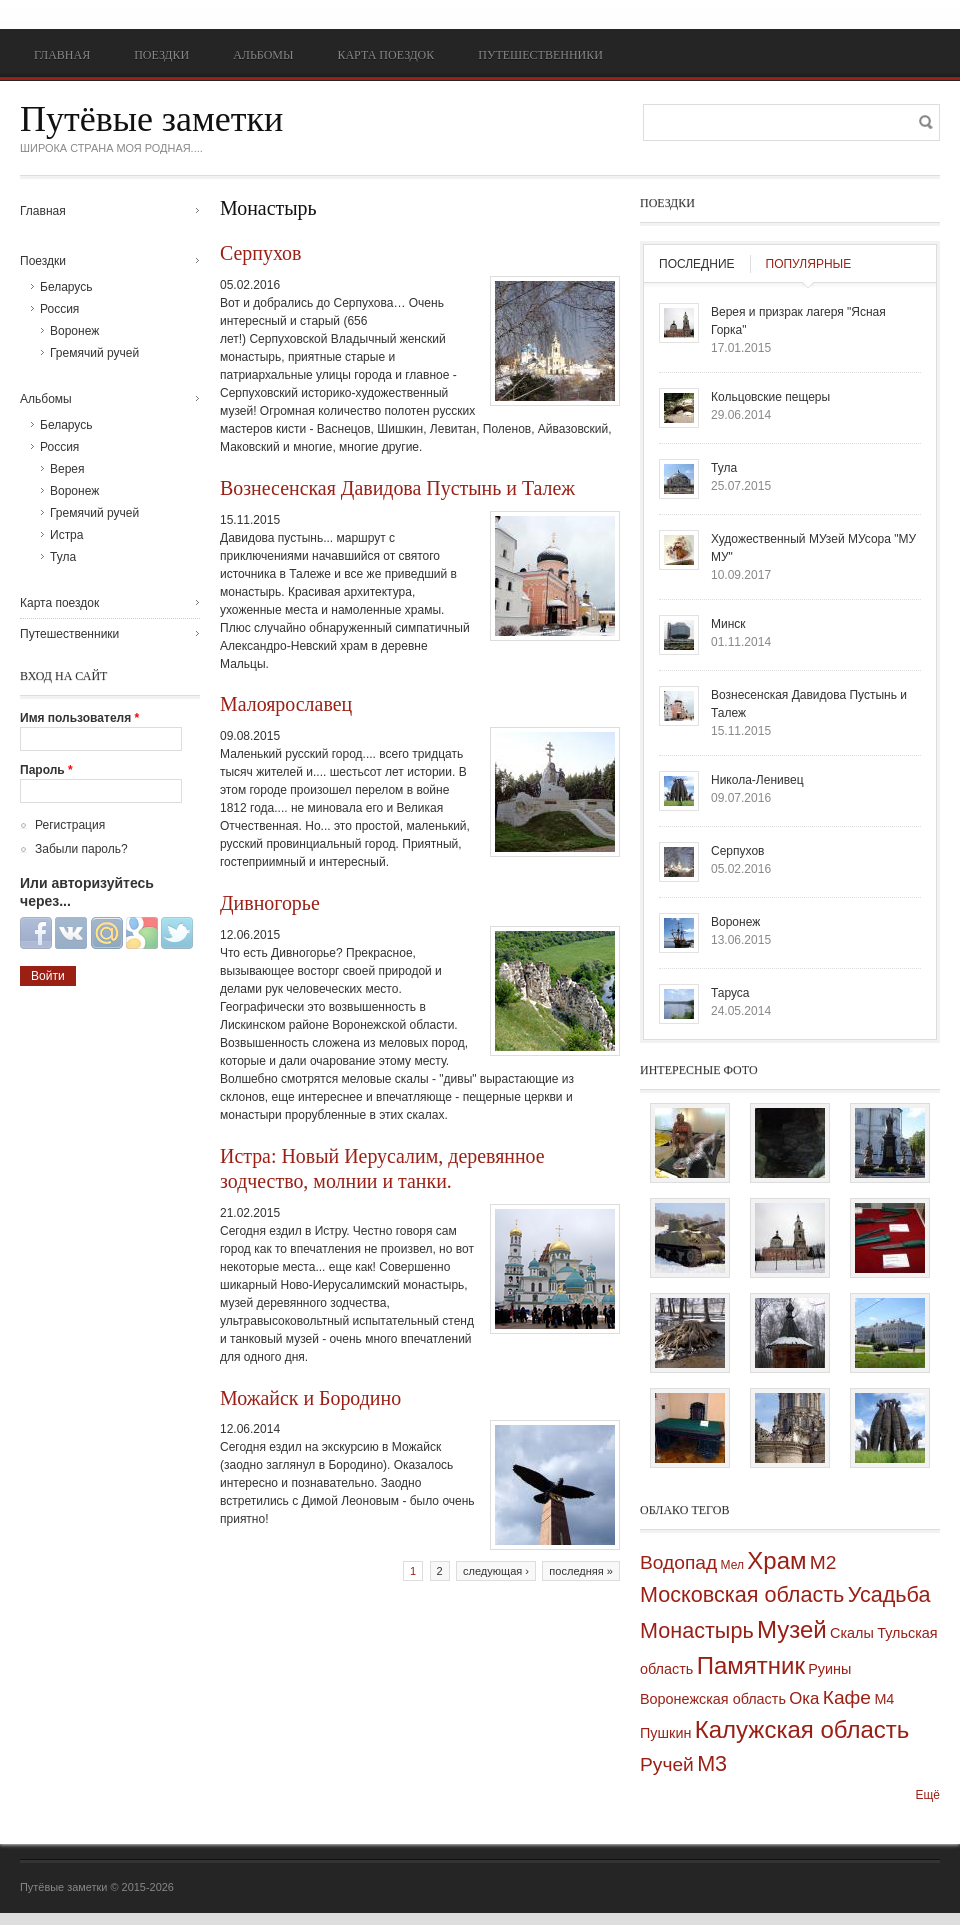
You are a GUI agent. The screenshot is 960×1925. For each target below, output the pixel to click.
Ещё (927, 1795)
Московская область (742, 1594)
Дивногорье (270, 903)
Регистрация (70, 825)
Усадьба (889, 1594)
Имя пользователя (79, 718)
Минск (728, 624)
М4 (884, 1699)
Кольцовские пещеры (770, 397)
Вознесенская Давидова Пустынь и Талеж (397, 488)
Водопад (678, 1562)
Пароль (46, 770)
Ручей (667, 1764)
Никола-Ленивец (757, 780)
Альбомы (263, 55)
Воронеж (74, 331)
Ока (804, 1698)
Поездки (161, 55)
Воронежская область (713, 1699)
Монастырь (697, 1630)
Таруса (730, 993)
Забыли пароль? (81, 849)
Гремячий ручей (94, 353)
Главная (62, 55)
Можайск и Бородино (310, 1398)
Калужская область (802, 1729)
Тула (63, 557)
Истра (66, 535)
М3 (712, 1763)
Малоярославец (286, 704)
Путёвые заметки (151, 119)
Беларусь (66, 287)
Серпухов (260, 253)
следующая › (496, 1571)
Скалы (852, 1633)
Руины (829, 1669)
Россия (59, 309)
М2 (823, 1562)
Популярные (809, 264)
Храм (776, 1560)
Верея (67, 469)
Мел (732, 1565)
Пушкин (665, 1733)
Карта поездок (385, 55)
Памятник (751, 1665)
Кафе (847, 1697)
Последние (697, 264)
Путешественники (540, 55)
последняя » (581, 1571)
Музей (792, 1629)
